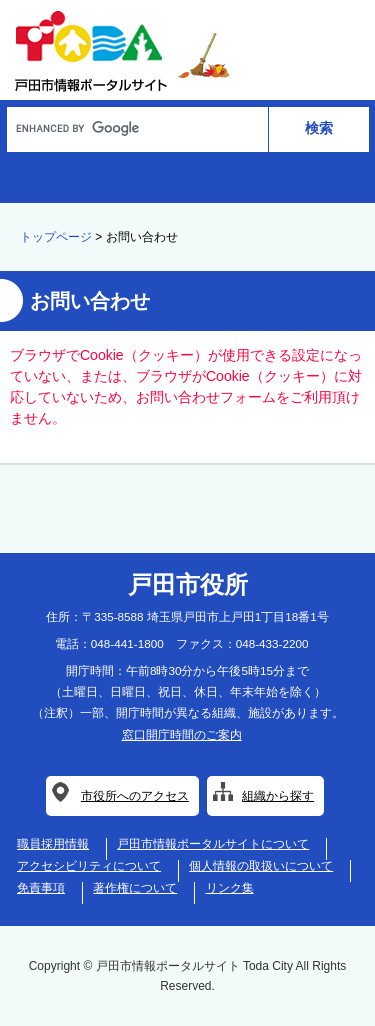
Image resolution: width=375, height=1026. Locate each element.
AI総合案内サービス (184, 176)
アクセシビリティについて (89, 866)
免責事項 (41, 888)
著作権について (135, 888)
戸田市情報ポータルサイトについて (213, 844)
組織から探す (278, 795)
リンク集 (230, 888)
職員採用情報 (53, 844)
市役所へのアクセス (135, 795)
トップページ (56, 237)
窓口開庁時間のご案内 (182, 735)
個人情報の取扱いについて (261, 866)
